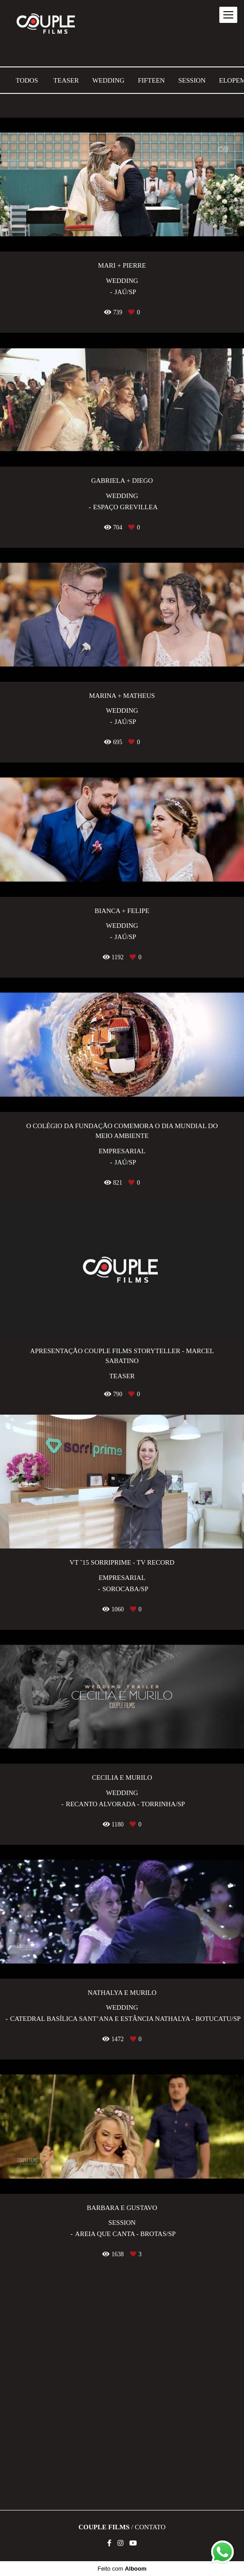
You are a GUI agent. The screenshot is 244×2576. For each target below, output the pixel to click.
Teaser (66, 80)
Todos (27, 80)
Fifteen (151, 80)
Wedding (108, 80)
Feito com (121, 2568)
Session (191, 80)
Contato (150, 2527)
